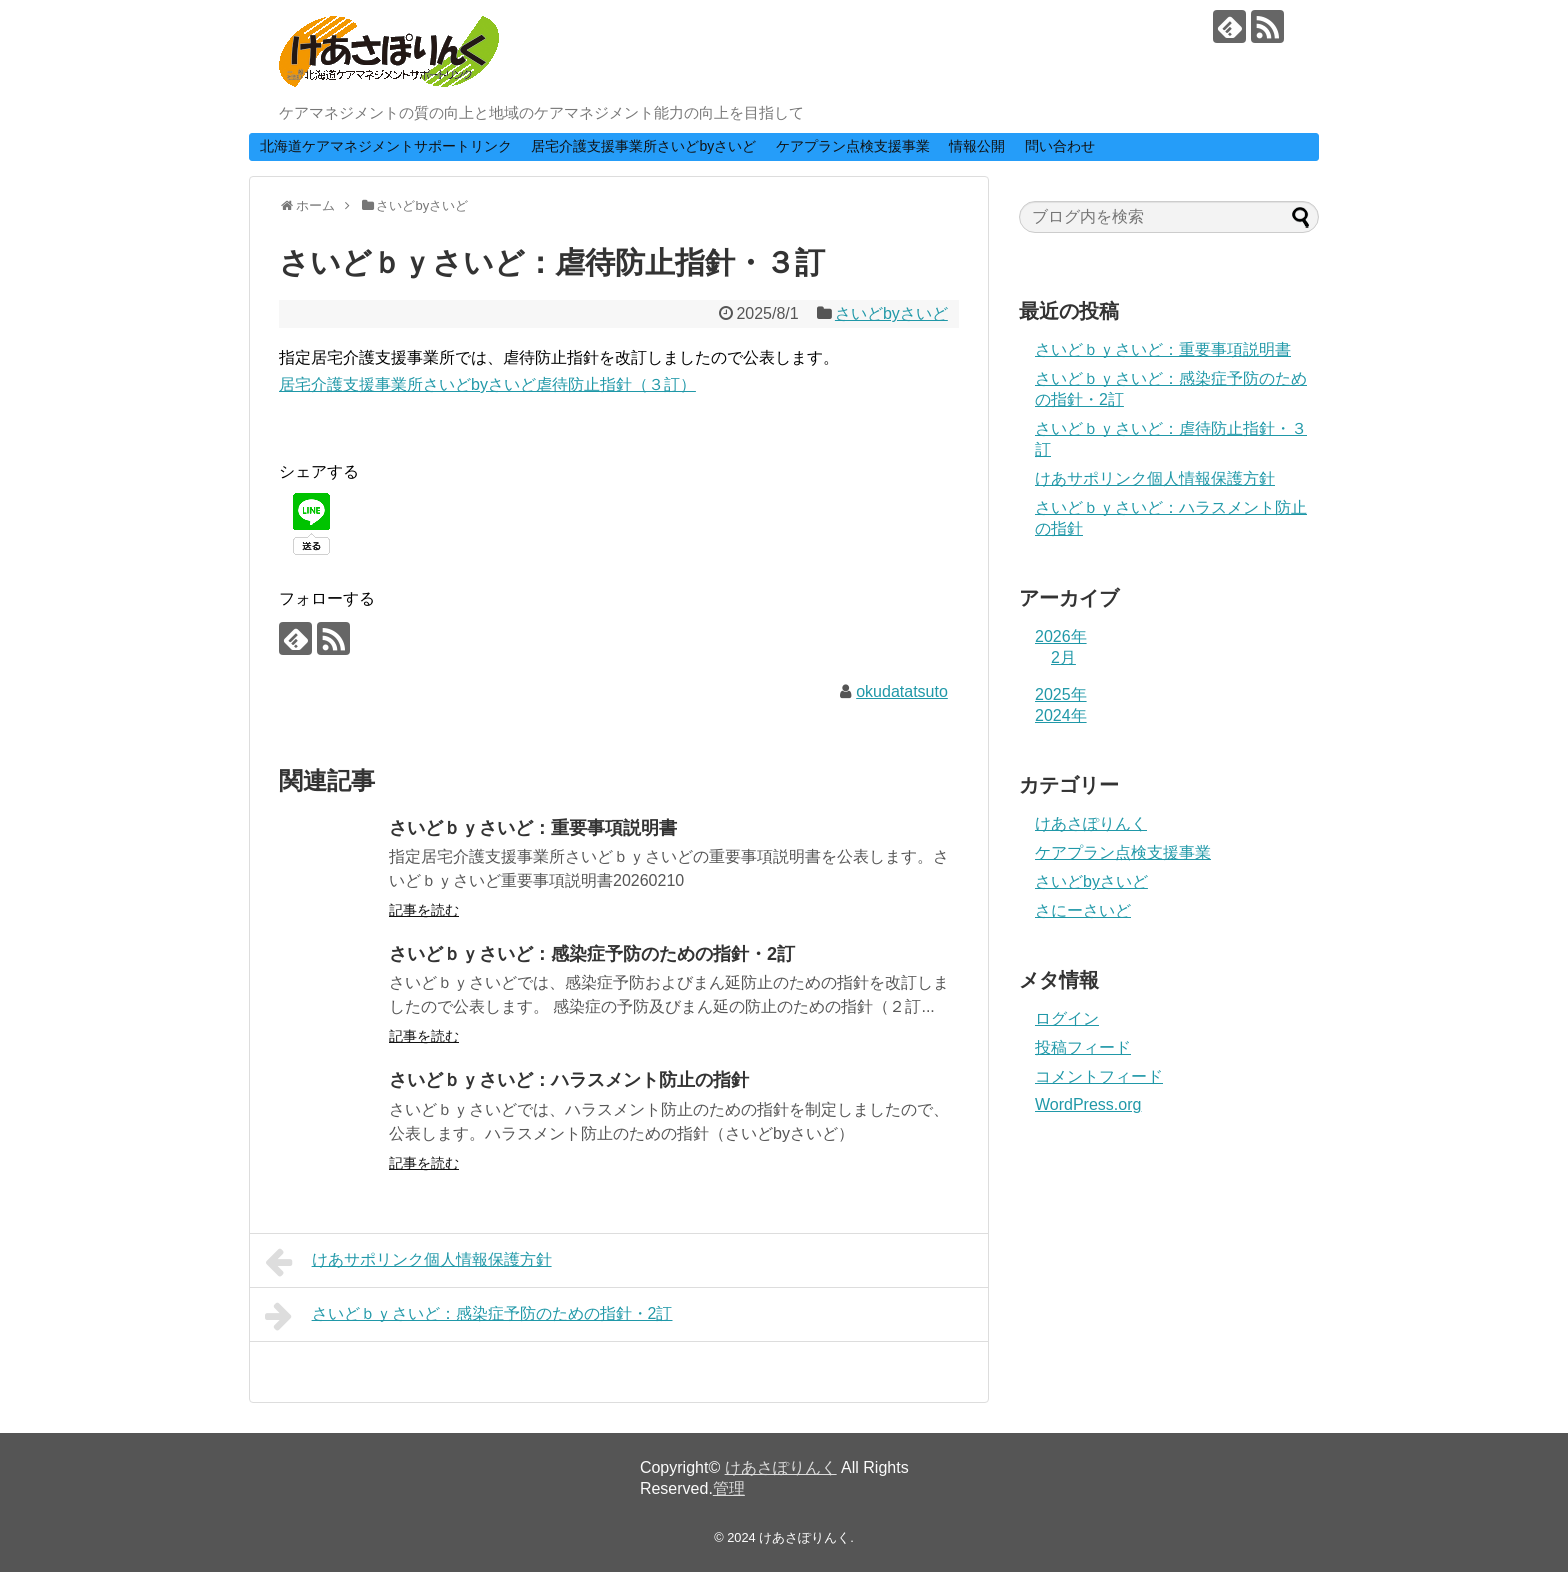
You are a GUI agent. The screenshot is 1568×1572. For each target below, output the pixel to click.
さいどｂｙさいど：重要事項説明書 (533, 828)
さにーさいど (1083, 910)
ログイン (1067, 1018)
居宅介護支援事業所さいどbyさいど (643, 146)
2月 (1063, 657)
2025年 (1061, 694)
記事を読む (424, 910)
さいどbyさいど (891, 313)
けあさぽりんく (1091, 823)
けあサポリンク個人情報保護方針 (408, 1262)
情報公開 (977, 146)
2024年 (1061, 715)
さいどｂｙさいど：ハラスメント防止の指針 (569, 1080)
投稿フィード (1083, 1047)
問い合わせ (1060, 146)
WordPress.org (1088, 1104)
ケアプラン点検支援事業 (853, 146)
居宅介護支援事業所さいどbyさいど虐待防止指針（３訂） (487, 384)
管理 (729, 1488)
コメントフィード (1099, 1076)
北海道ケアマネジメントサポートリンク (386, 146)
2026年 (1061, 636)
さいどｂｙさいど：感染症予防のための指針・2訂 (592, 954)
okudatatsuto (902, 691)
